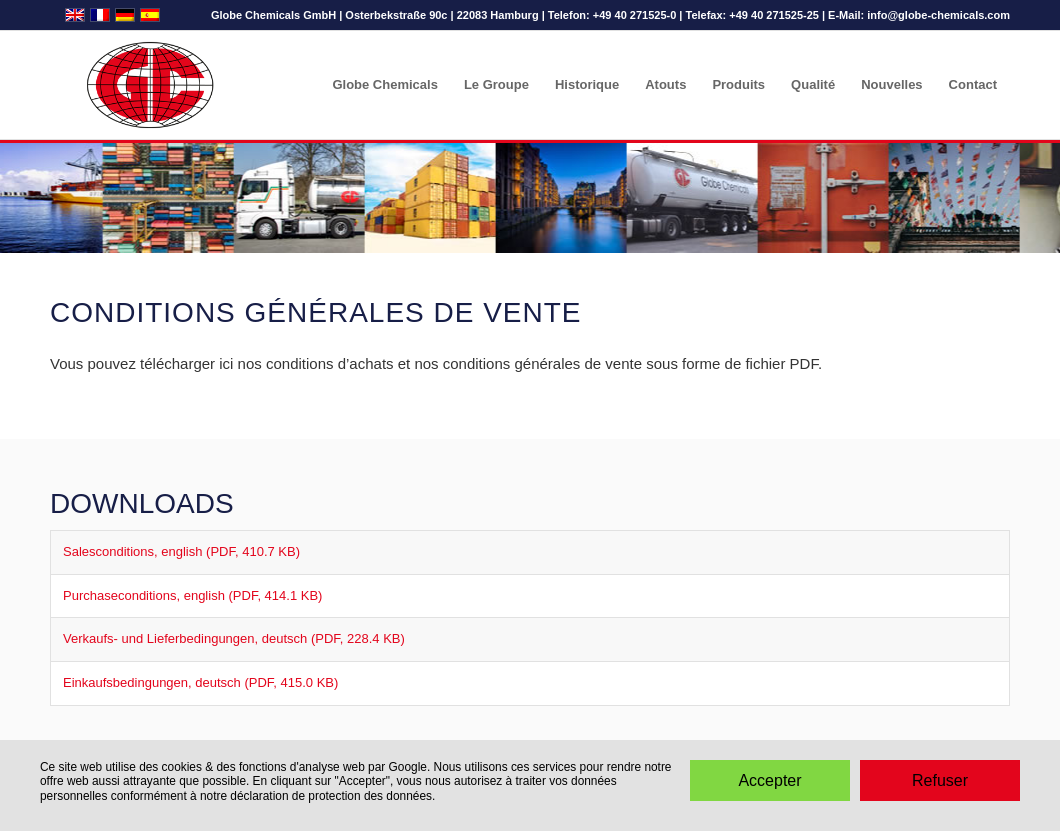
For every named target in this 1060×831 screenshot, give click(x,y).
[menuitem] (384, 85)
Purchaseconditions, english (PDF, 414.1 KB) (192, 595)
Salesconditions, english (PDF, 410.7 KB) (181, 551)
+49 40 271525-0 (635, 15)
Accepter (769, 780)
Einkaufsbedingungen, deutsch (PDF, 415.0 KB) (200, 682)
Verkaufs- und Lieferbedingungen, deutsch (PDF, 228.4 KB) (234, 638)
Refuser (940, 780)
